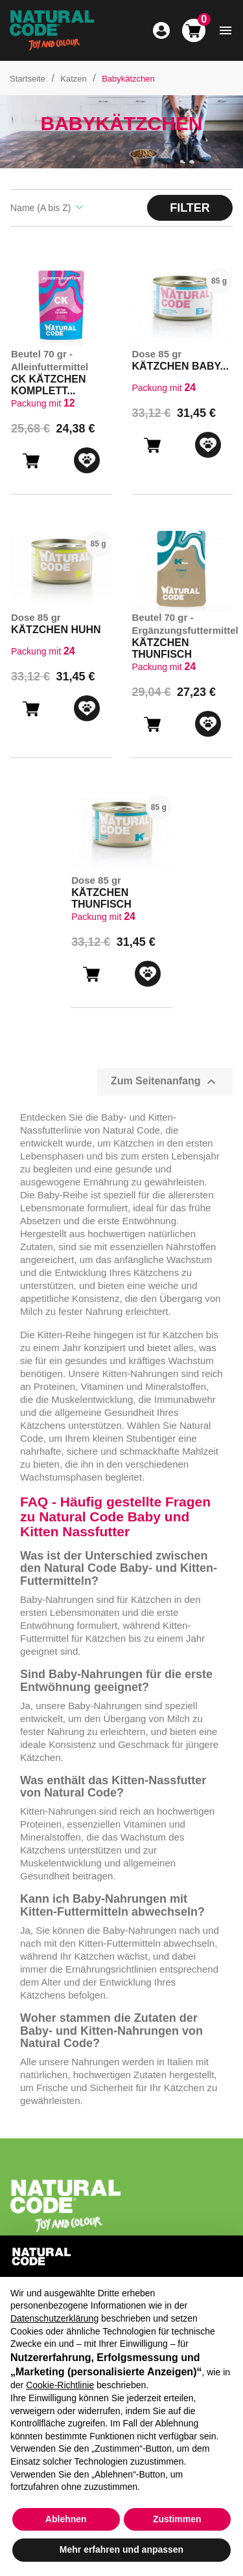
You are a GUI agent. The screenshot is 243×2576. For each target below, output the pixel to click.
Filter (190, 207)
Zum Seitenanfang (165, 1082)
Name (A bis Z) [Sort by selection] (46, 208)
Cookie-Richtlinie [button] (60, 2385)
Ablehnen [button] (66, 2519)
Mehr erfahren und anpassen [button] (121, 2549)
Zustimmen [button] (177, 2519)
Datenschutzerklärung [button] (54, 2318)
